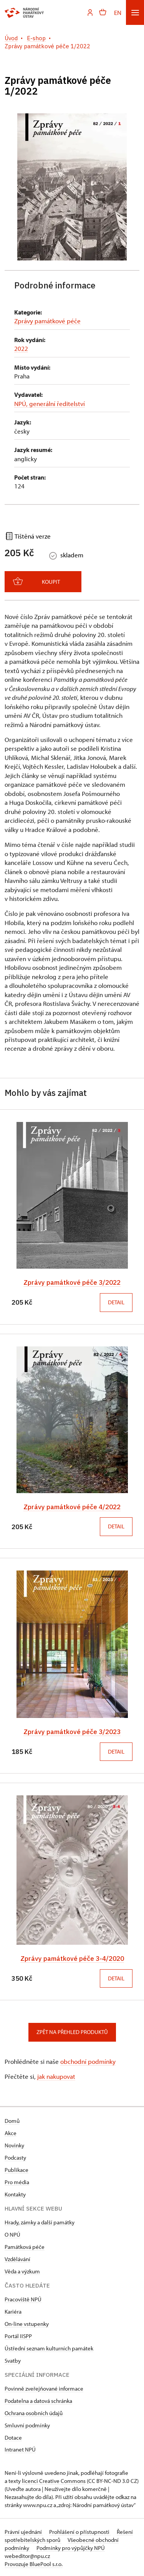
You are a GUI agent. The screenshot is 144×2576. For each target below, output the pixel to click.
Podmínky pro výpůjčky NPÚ (70, 2546)
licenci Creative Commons (54, 2479)
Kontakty (15, 2193)
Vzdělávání (17, 2258)
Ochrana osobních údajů (34, 2412)
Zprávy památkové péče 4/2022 (72, 1506)
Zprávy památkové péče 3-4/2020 (72, 1957)
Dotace (13, 2436)
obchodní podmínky (88, 2060)
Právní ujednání (24, 2530)
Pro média (17, 2181)
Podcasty (15, 2156)
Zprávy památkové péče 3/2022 (72, 1282)
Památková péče (25, 2245)
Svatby (13, 2359)
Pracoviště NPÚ (23, 2298)
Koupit (36, 581)
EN (117, 12)
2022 (21, 348)
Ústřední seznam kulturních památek (49, 2347)
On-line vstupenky (27, 2322)
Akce (11, 2131)
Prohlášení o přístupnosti (80, 2530)
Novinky (14, 2144)
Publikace (16, 2168)
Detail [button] (116, 1301)
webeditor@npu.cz (27, 2554)
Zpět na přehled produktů (72, 2030)
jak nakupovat (56, 2075)
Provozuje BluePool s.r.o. (34, 2562)
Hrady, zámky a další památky (39, 2221)
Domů (12, 2119)
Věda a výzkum (22, 2270)
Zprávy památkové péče (47, 321)
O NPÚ (12, 2233)
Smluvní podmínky (27, 2424)
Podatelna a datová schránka (38, 2399)
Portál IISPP (18, 2335)
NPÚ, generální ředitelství (49, 404)
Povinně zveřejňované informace (44, 2387)
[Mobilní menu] (135, 12)
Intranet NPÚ (20, 2448)
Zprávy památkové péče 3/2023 (72, 1730)
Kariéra (13, 2310)
